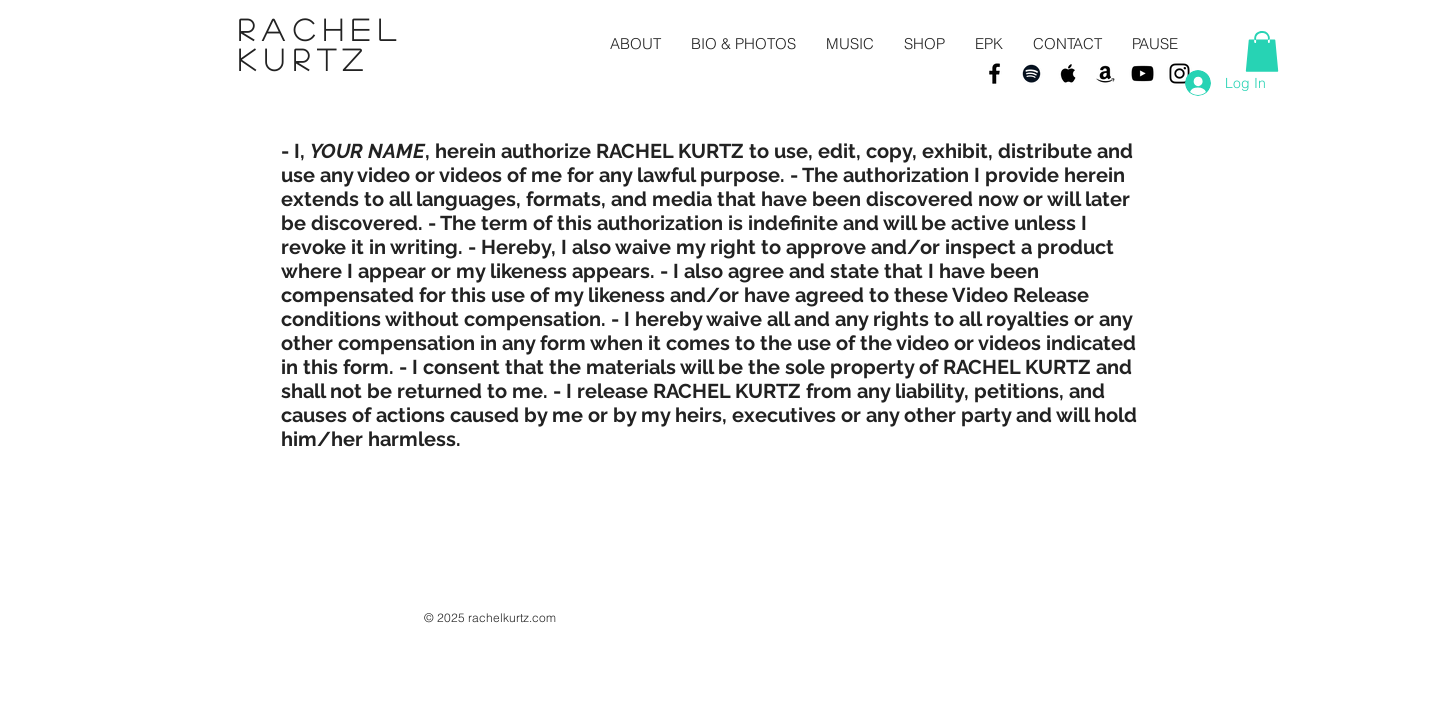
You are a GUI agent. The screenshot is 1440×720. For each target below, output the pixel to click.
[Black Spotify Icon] (1031, 73)
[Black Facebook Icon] (994, 73)
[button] (1262, 51)
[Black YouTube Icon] (1142, 73)
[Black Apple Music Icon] (1068, 73)
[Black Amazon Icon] (1105, 73)
